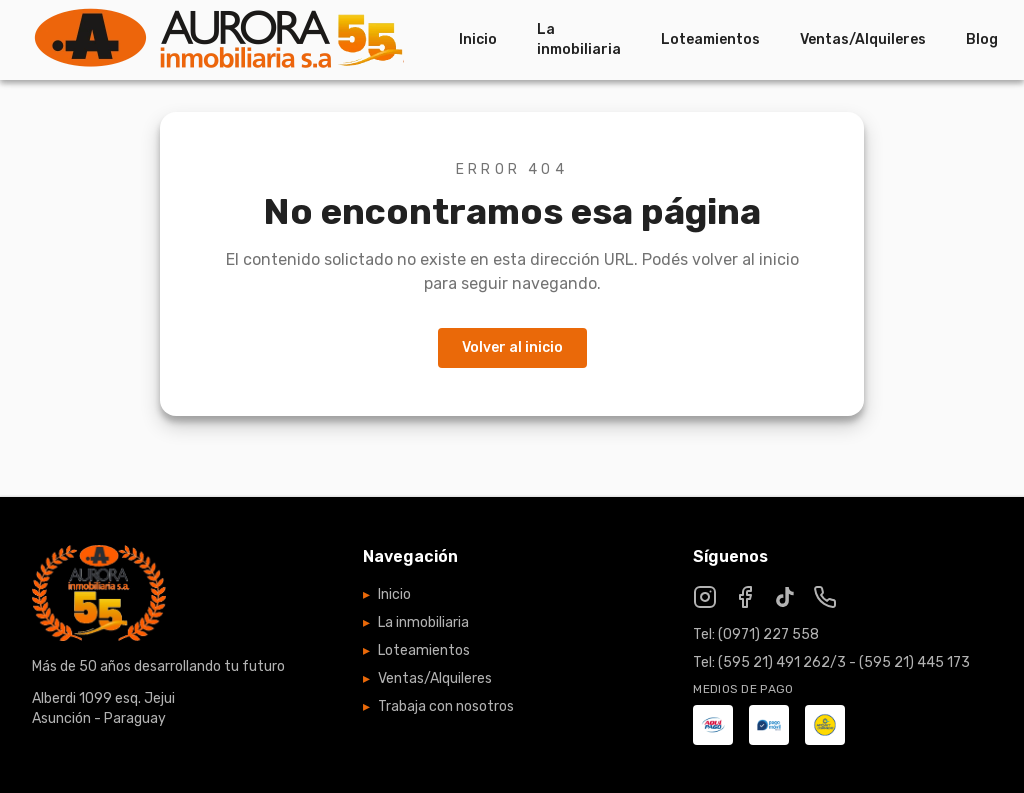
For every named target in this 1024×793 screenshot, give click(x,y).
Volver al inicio (512, 347)
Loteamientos (710, 39)
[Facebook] (745, 597)
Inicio (478, 39)
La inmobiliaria (579, 39)
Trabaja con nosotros (438, 707)
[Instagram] (705, 597)
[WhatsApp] (825, 597)
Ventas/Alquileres (863, 39)
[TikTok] (785, 597)
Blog (982, 39)
